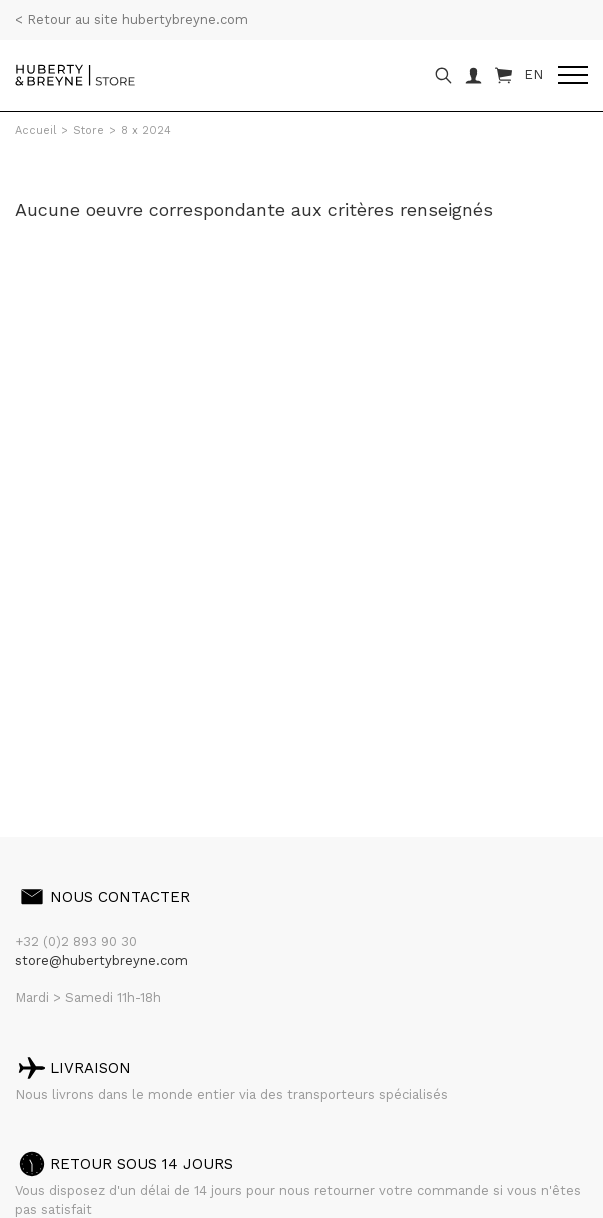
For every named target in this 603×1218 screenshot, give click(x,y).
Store (88, 130)
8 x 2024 (146, 130)
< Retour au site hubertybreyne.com (131, 19)
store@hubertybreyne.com (101, 960)
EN (533, 74)
